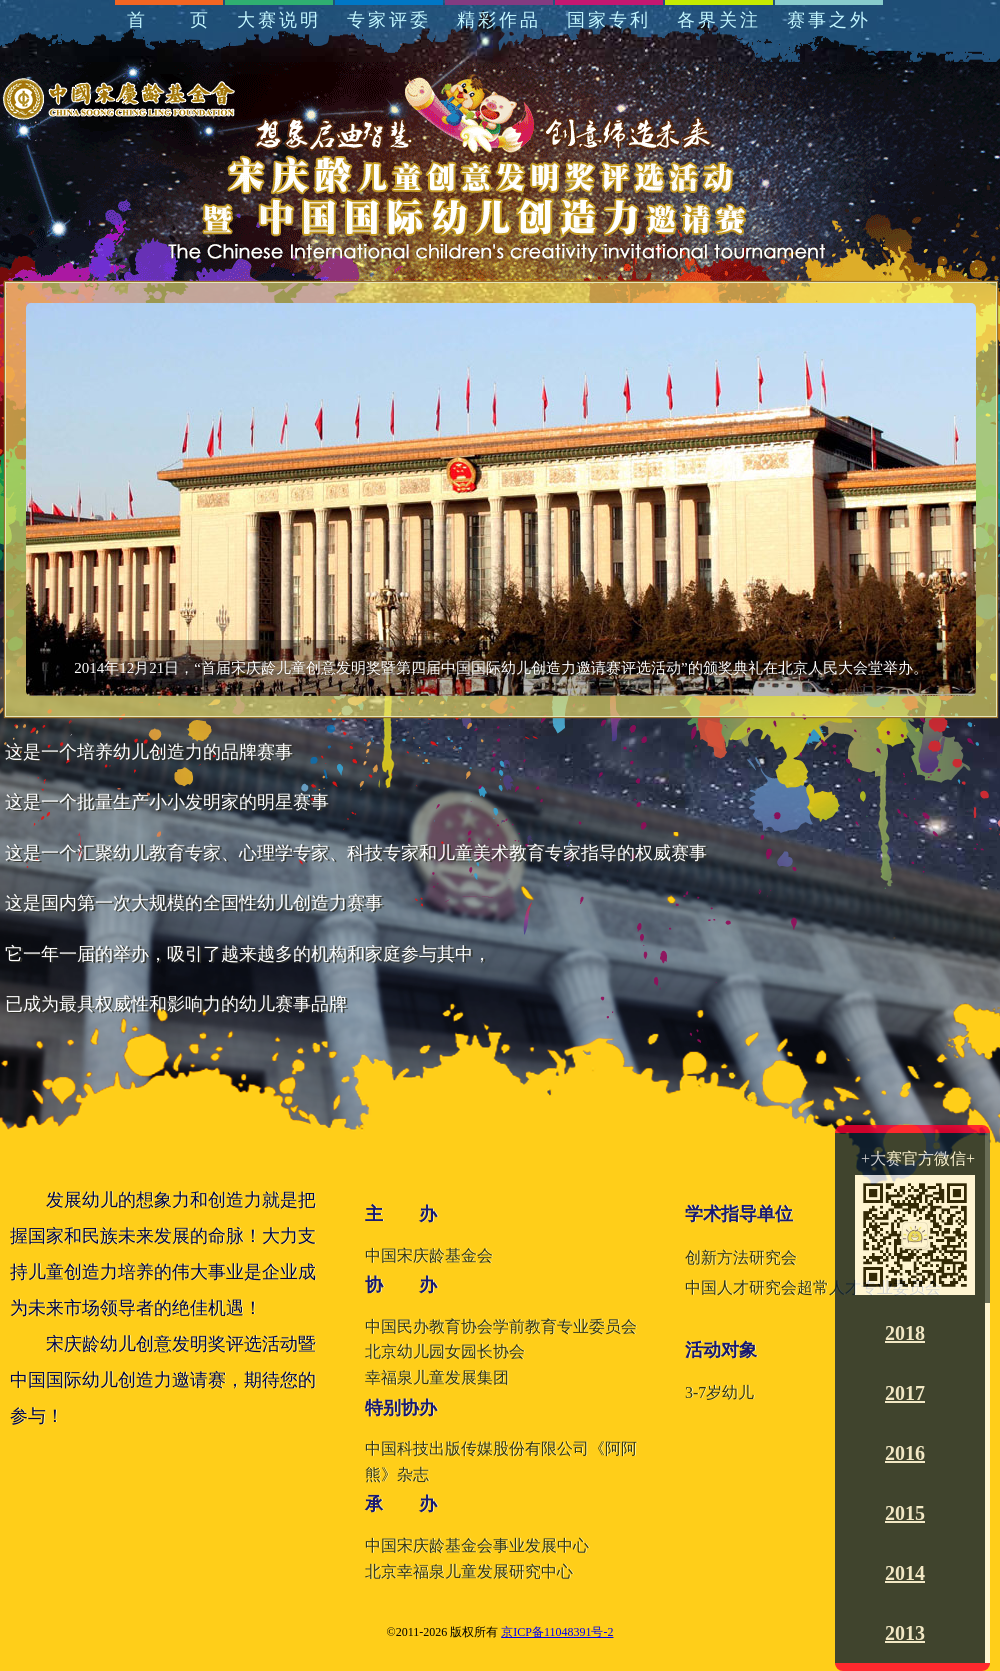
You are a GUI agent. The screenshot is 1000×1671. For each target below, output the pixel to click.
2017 (905, 1393)
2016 (905, 1453)
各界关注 (719, 20)
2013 (905, 1633)
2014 (905, 1573)
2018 (905, 1333)
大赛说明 (279, 20)
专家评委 (389, 20)
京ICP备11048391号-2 (557, 1632)
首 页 (169, 20)
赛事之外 (829, 20)
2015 (905, 1513)
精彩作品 (499, 20)
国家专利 (609, 20)
